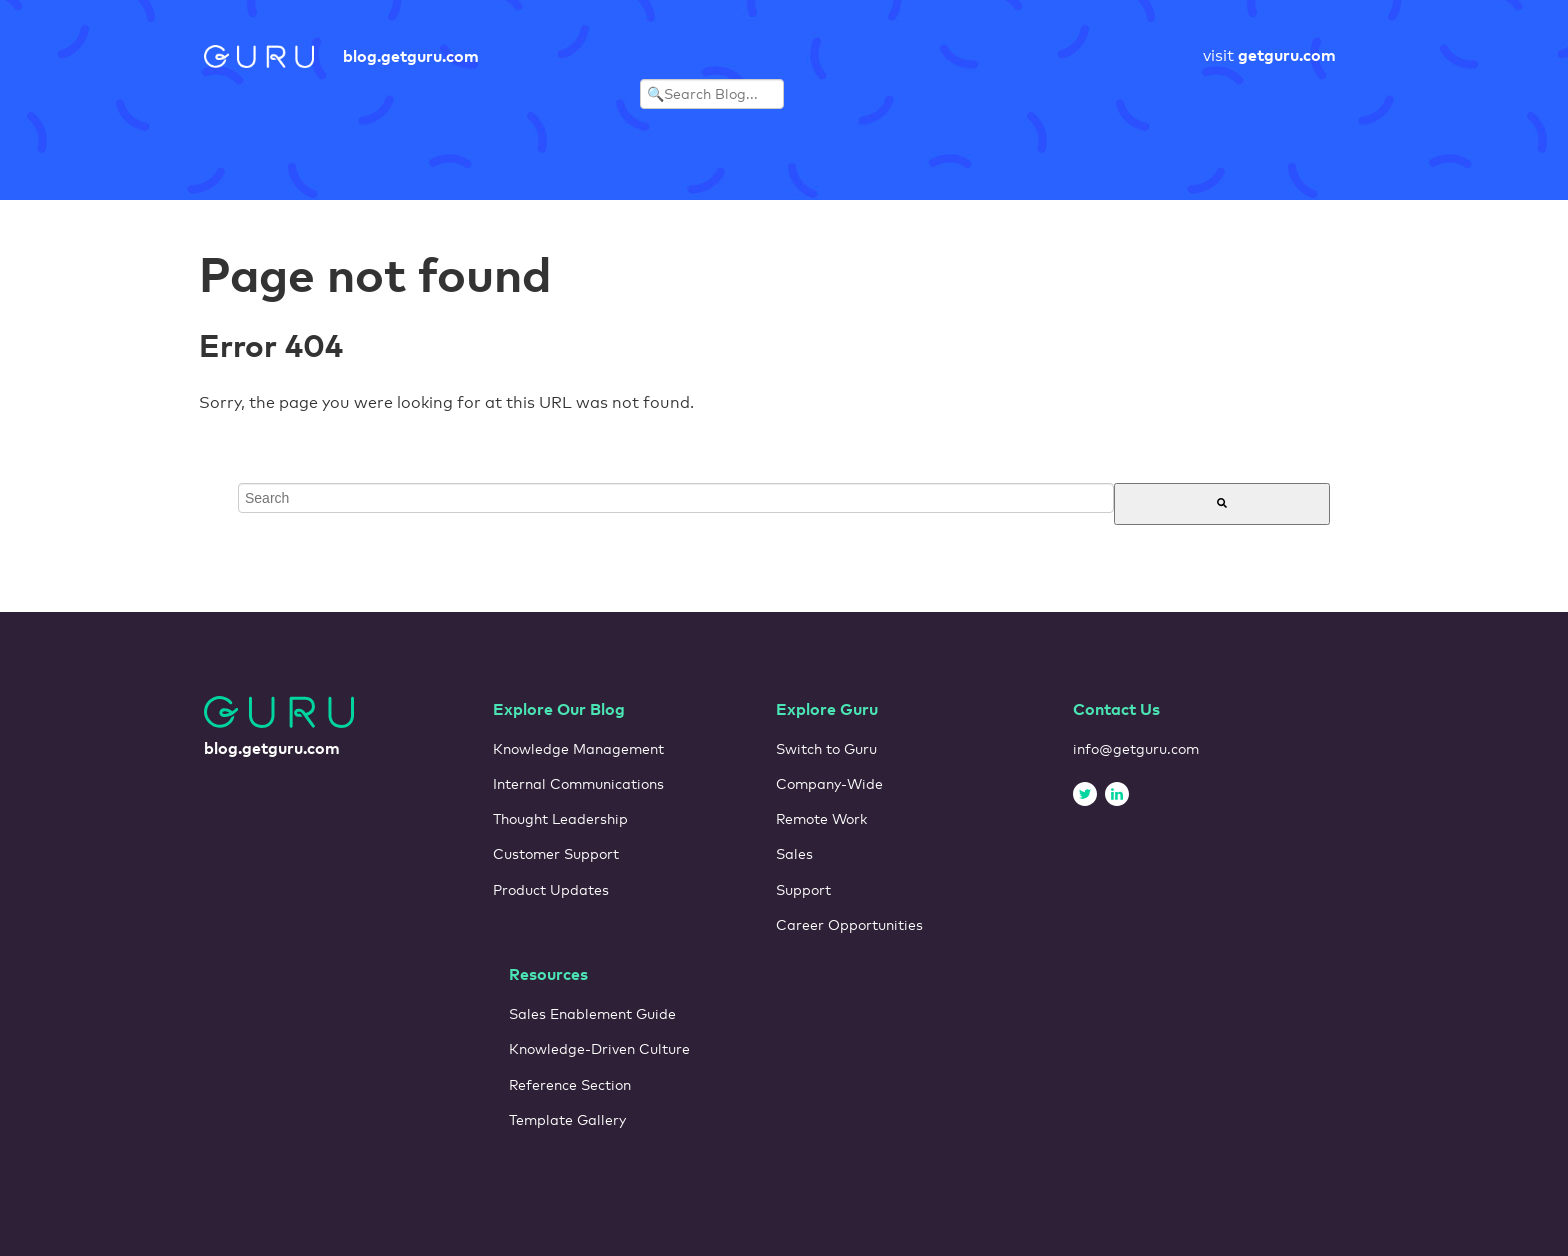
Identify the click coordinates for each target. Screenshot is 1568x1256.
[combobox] (676, 498)
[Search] (1222, 504)
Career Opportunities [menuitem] (849, 925)
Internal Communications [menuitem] (578, 784)
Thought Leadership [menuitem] (560, 819)
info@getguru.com (1136, 748)
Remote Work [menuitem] (821, 819)
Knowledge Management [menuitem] (578, 749)
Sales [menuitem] (794, 854)
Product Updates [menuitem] (551, 890)
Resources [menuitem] (548, 974)
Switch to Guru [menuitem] (826, 749)
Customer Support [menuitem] (556, 854)
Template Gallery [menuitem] (567, 1120)
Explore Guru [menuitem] (827, 709)
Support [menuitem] (803, 890)
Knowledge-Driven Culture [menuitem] (599, 1049)
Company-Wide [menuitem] (829, 784)
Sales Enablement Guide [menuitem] (592, 1014)
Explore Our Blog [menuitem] (559, 709)
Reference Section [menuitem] (570, 1085)
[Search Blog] (712, 94)
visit (1269, 55)
